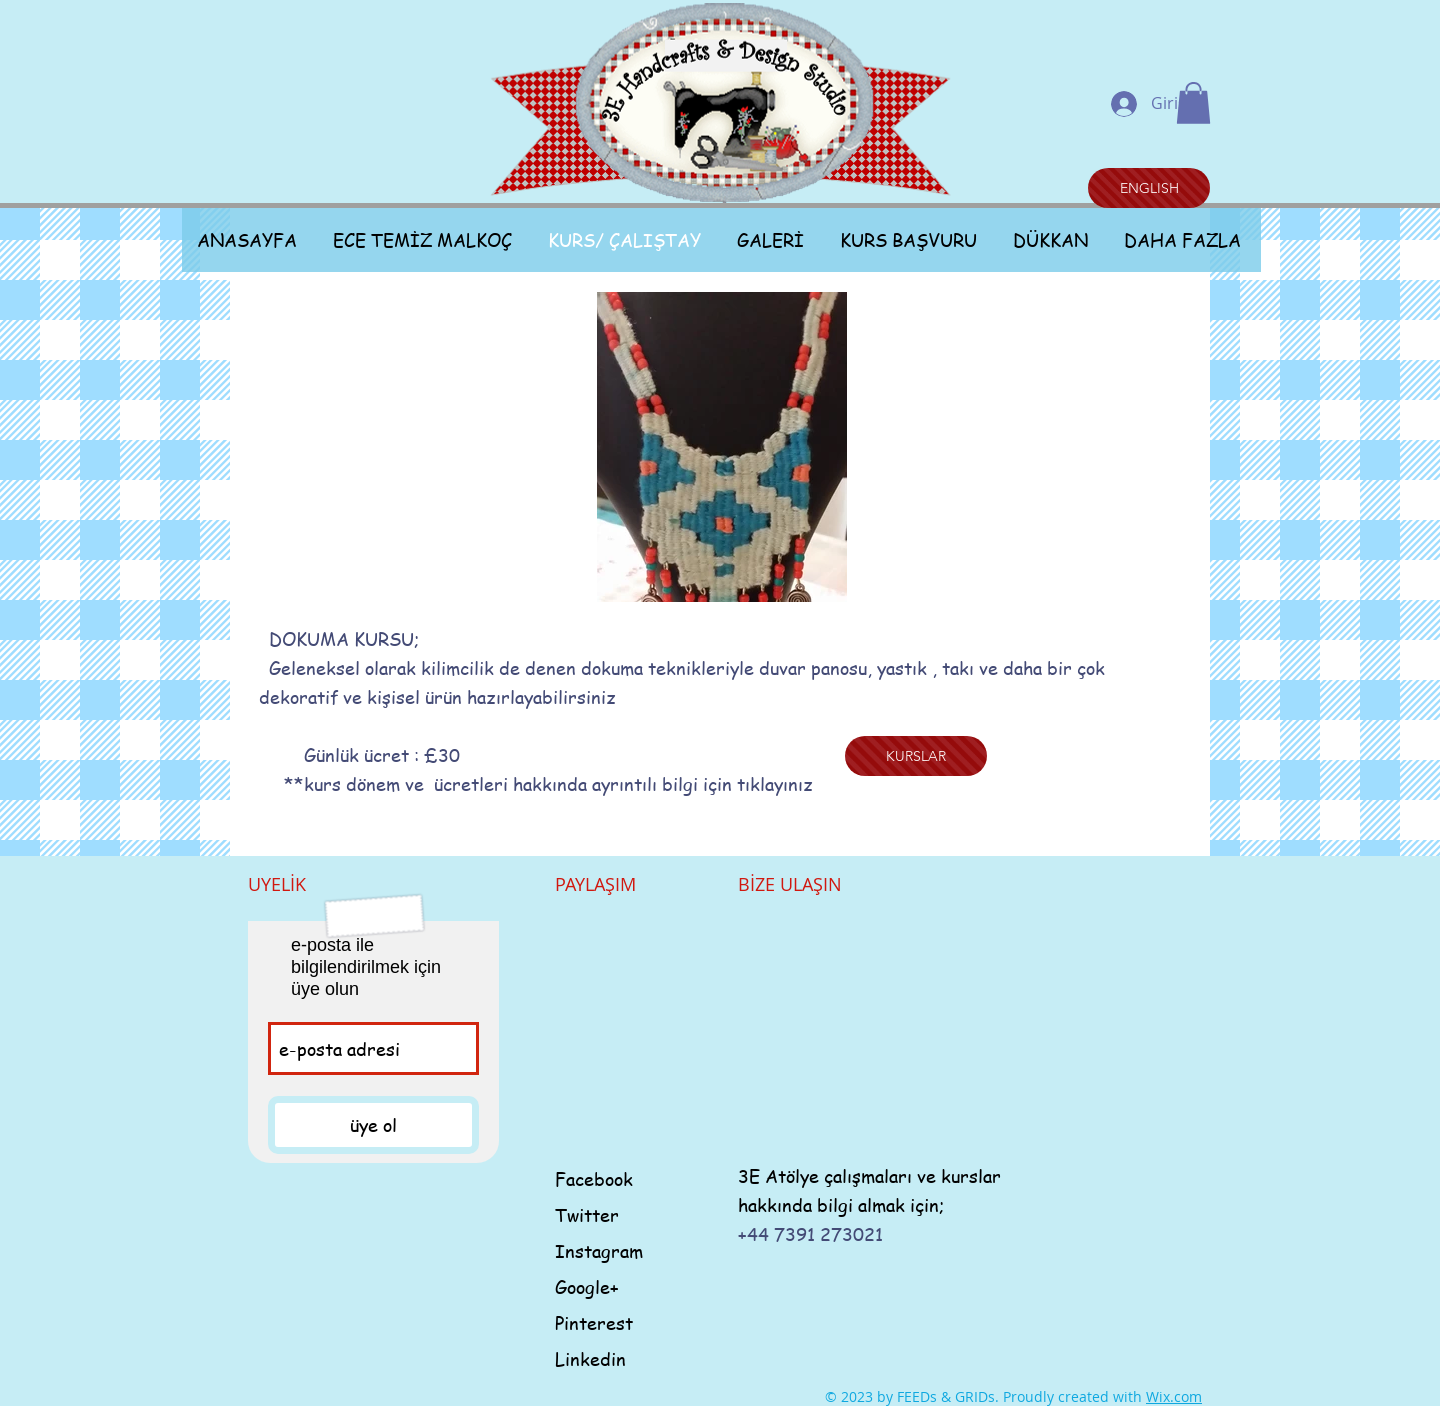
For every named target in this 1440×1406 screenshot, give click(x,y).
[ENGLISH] (1149, 188)
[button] (1193, 103)
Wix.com (1174, 1396)
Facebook (594, 1178)
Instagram (599, 1250)
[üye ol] (373, 1125)
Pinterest (594, 1322)
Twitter (587, 1214)
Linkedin (590, 1358)
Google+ (587, 1286)
